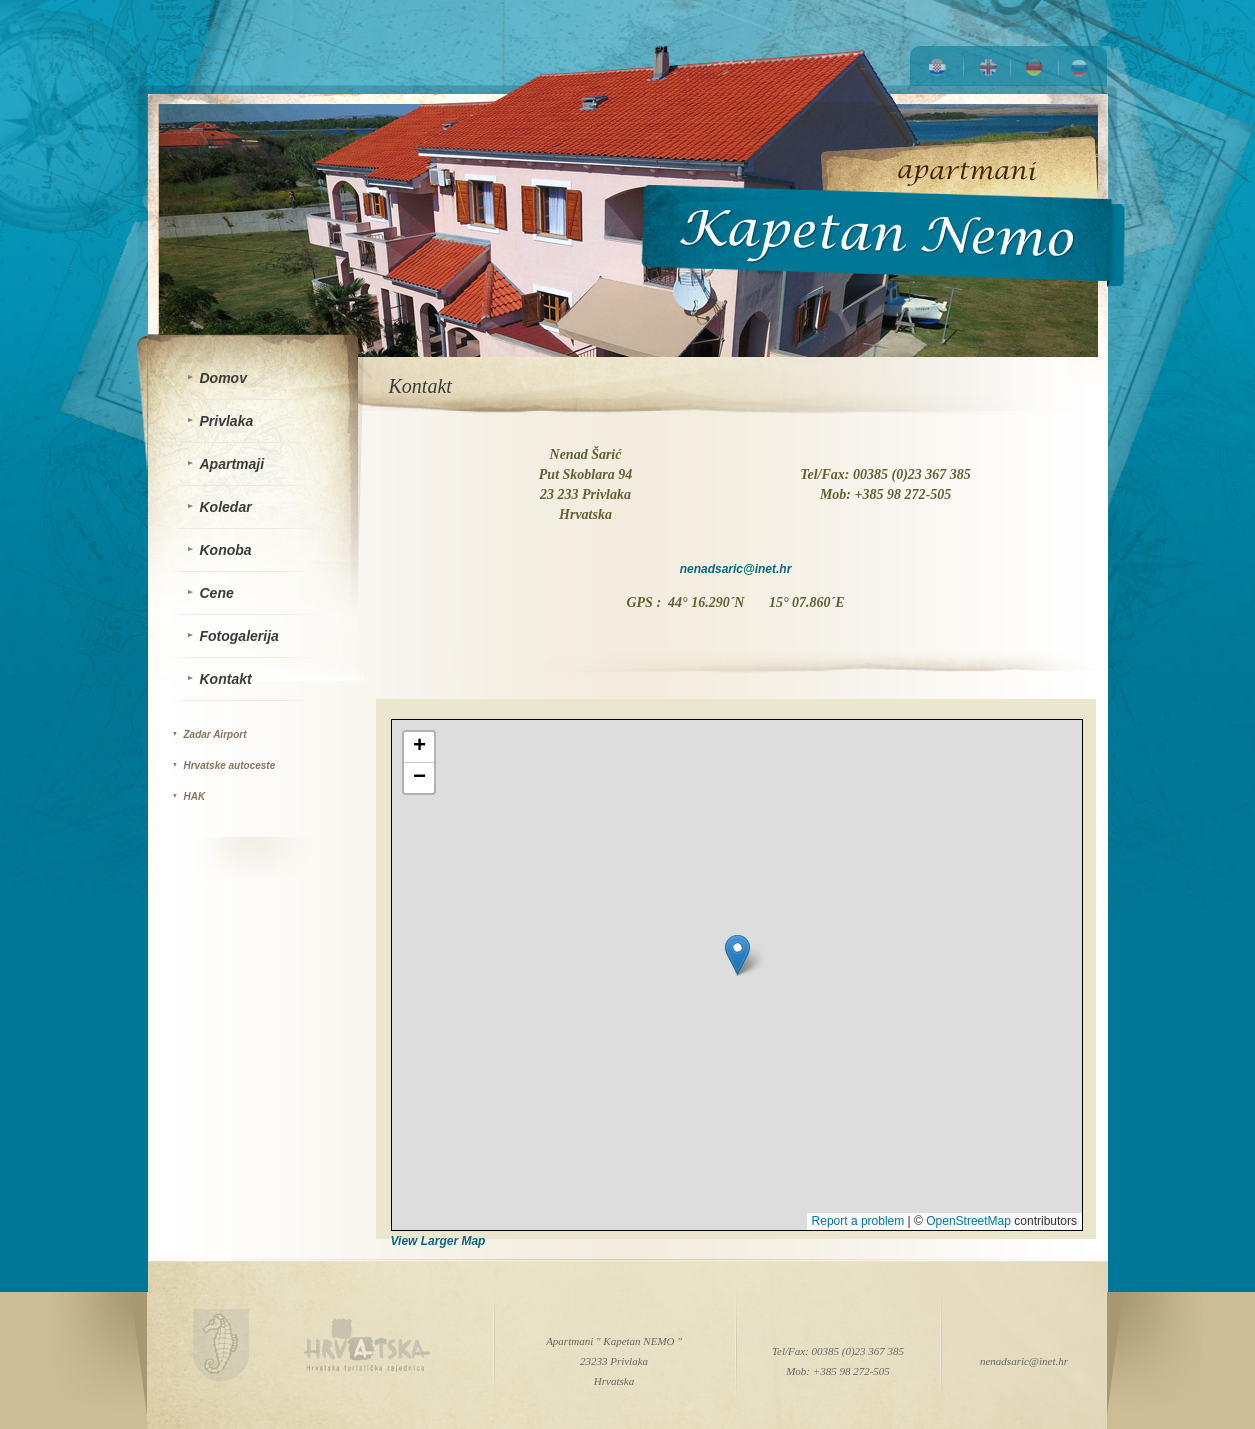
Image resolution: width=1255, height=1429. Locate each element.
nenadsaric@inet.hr (736, 569)
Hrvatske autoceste (230, 765)
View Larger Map (438, 1241)
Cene (217, 593)
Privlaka (227, 421)
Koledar (226, 507)
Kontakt (226, 679)
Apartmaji (232, 464)
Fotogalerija (239, 636)
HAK (195, 796)
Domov (223, 378)
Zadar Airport (215, 734)
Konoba (226, 550)
